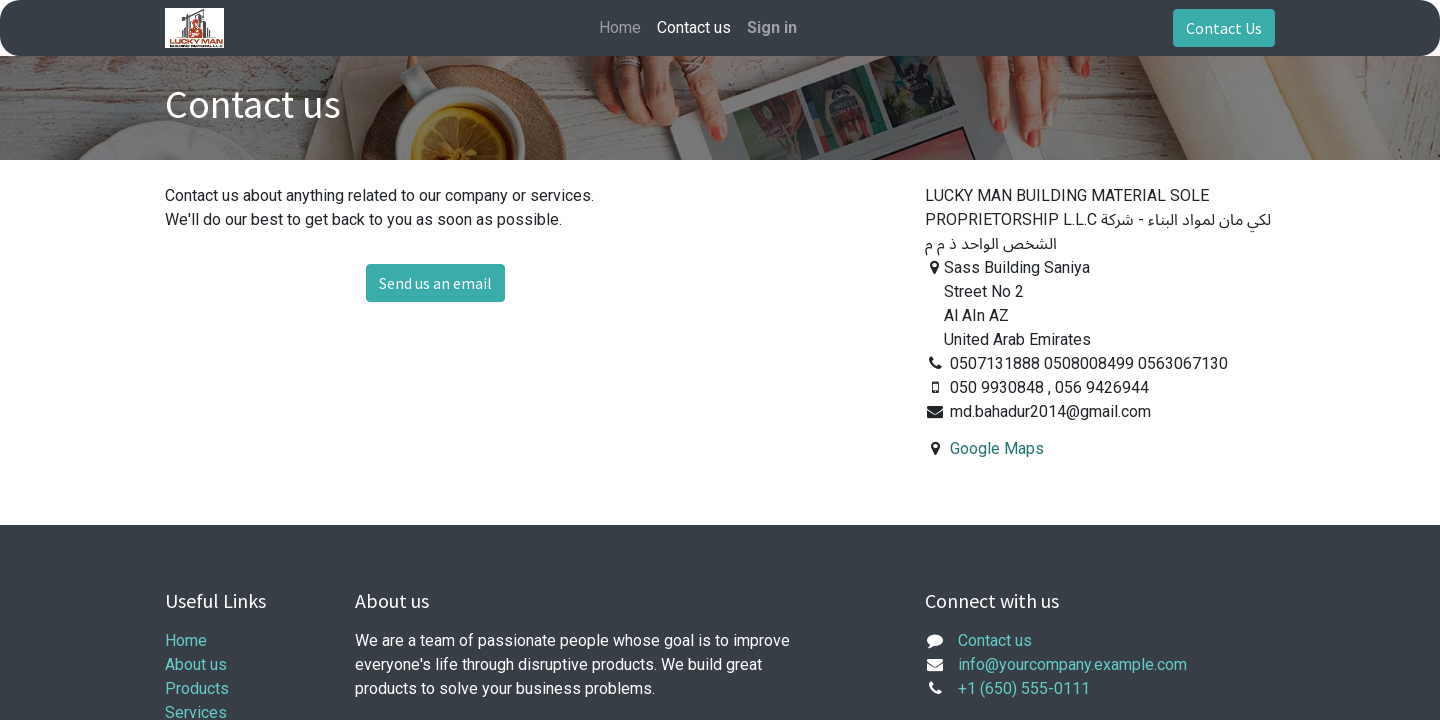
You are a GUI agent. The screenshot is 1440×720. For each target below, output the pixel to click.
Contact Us (1224, 28)
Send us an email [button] (435, 283)
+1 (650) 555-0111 (1024, 688)
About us (196, 664)
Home (186, 640)
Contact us (995, 640)
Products (197, 688)
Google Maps (997, 448)
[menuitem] (620, 28)
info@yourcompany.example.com (1072, 664)
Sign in (772, 27)
